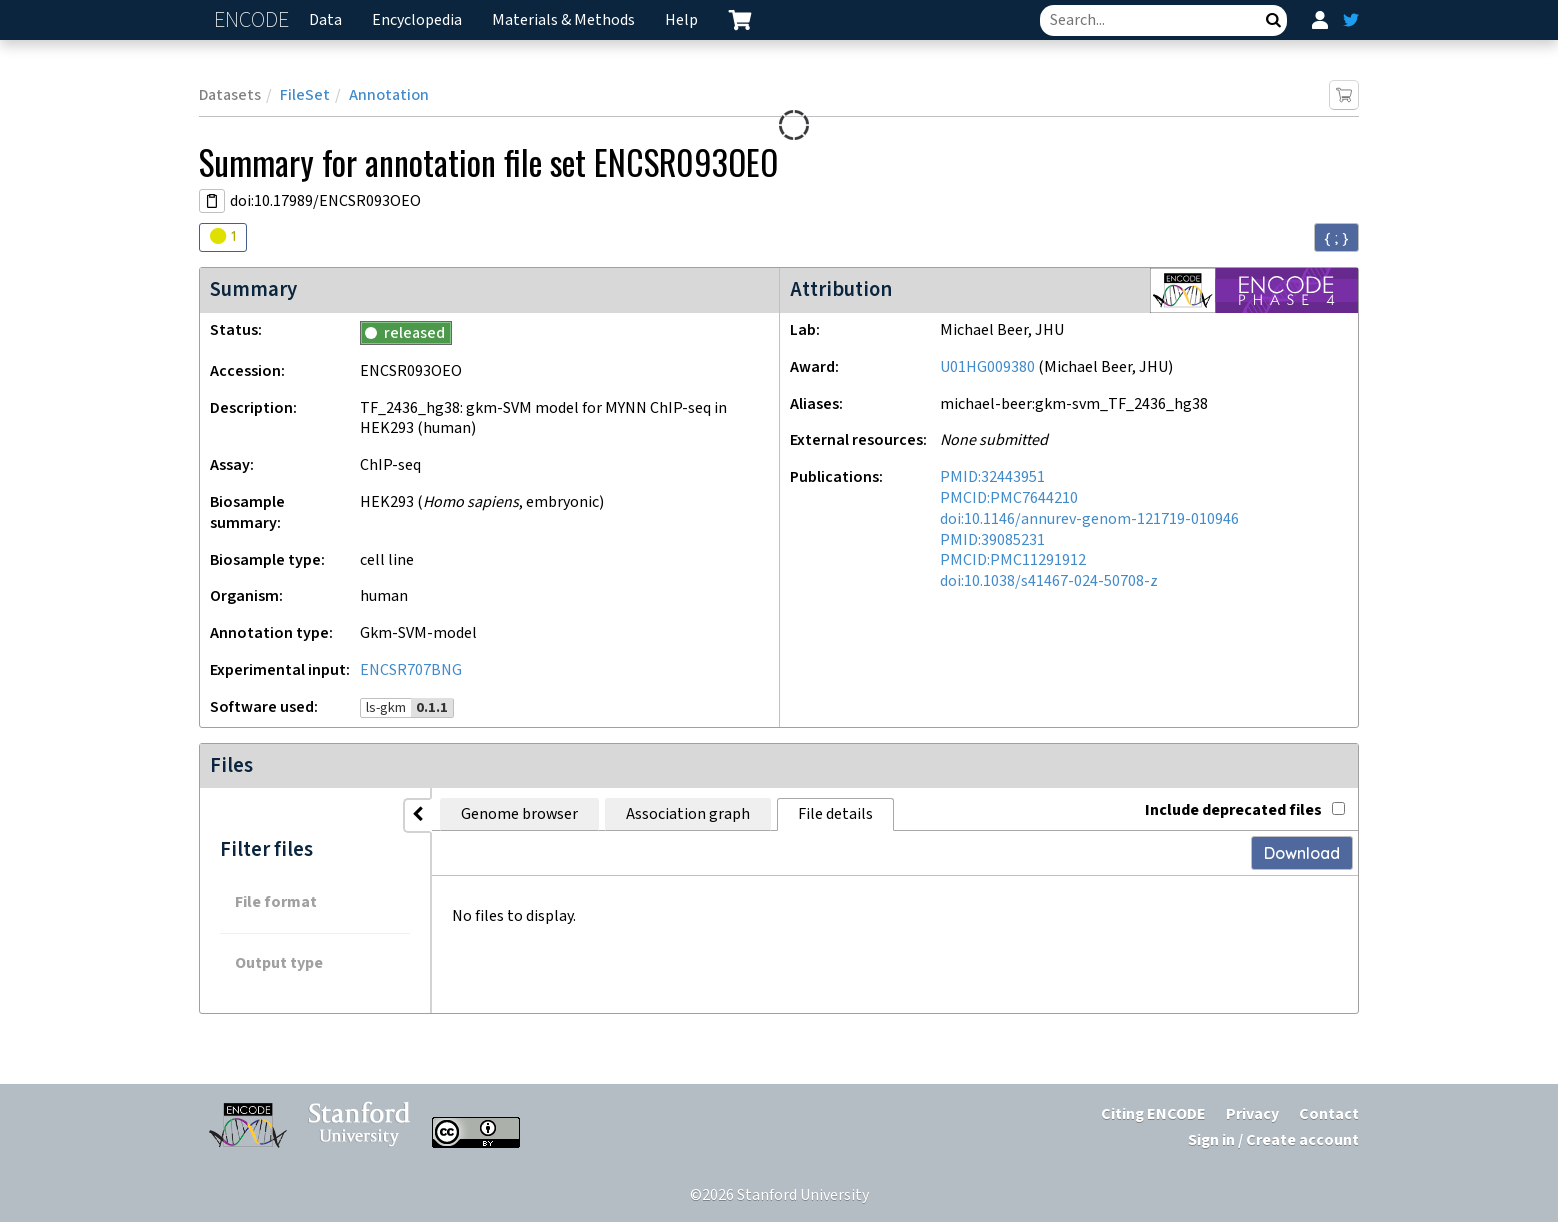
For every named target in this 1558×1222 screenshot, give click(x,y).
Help (681, 20)
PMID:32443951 (992, 477)
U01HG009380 (987, 367)
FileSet (305, 95)
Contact (1329, 1114)
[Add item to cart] (1344, 95)
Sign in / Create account (1273, 1140)
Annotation (389, 95)
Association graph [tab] (688, 814)
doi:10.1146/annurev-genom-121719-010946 (1089, 519)
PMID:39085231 (992, 540)
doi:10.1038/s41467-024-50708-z (1049, 581)
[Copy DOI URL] (212, 201)
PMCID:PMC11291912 (1013, 560)
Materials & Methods (563, 20)
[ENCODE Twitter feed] (1351, 20)
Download (1302, 853)
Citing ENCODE (1153, 1114)
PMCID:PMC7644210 (1009, 498)
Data (325, 20)
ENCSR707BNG (411, 670)
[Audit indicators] (223, 237)
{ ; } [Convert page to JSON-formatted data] (1336, 238)
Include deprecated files (1245, 810)
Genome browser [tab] (519, 814)
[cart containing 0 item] (740, 20)
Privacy (1252, 1114)
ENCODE (254, 20)
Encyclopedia (417, 20)
